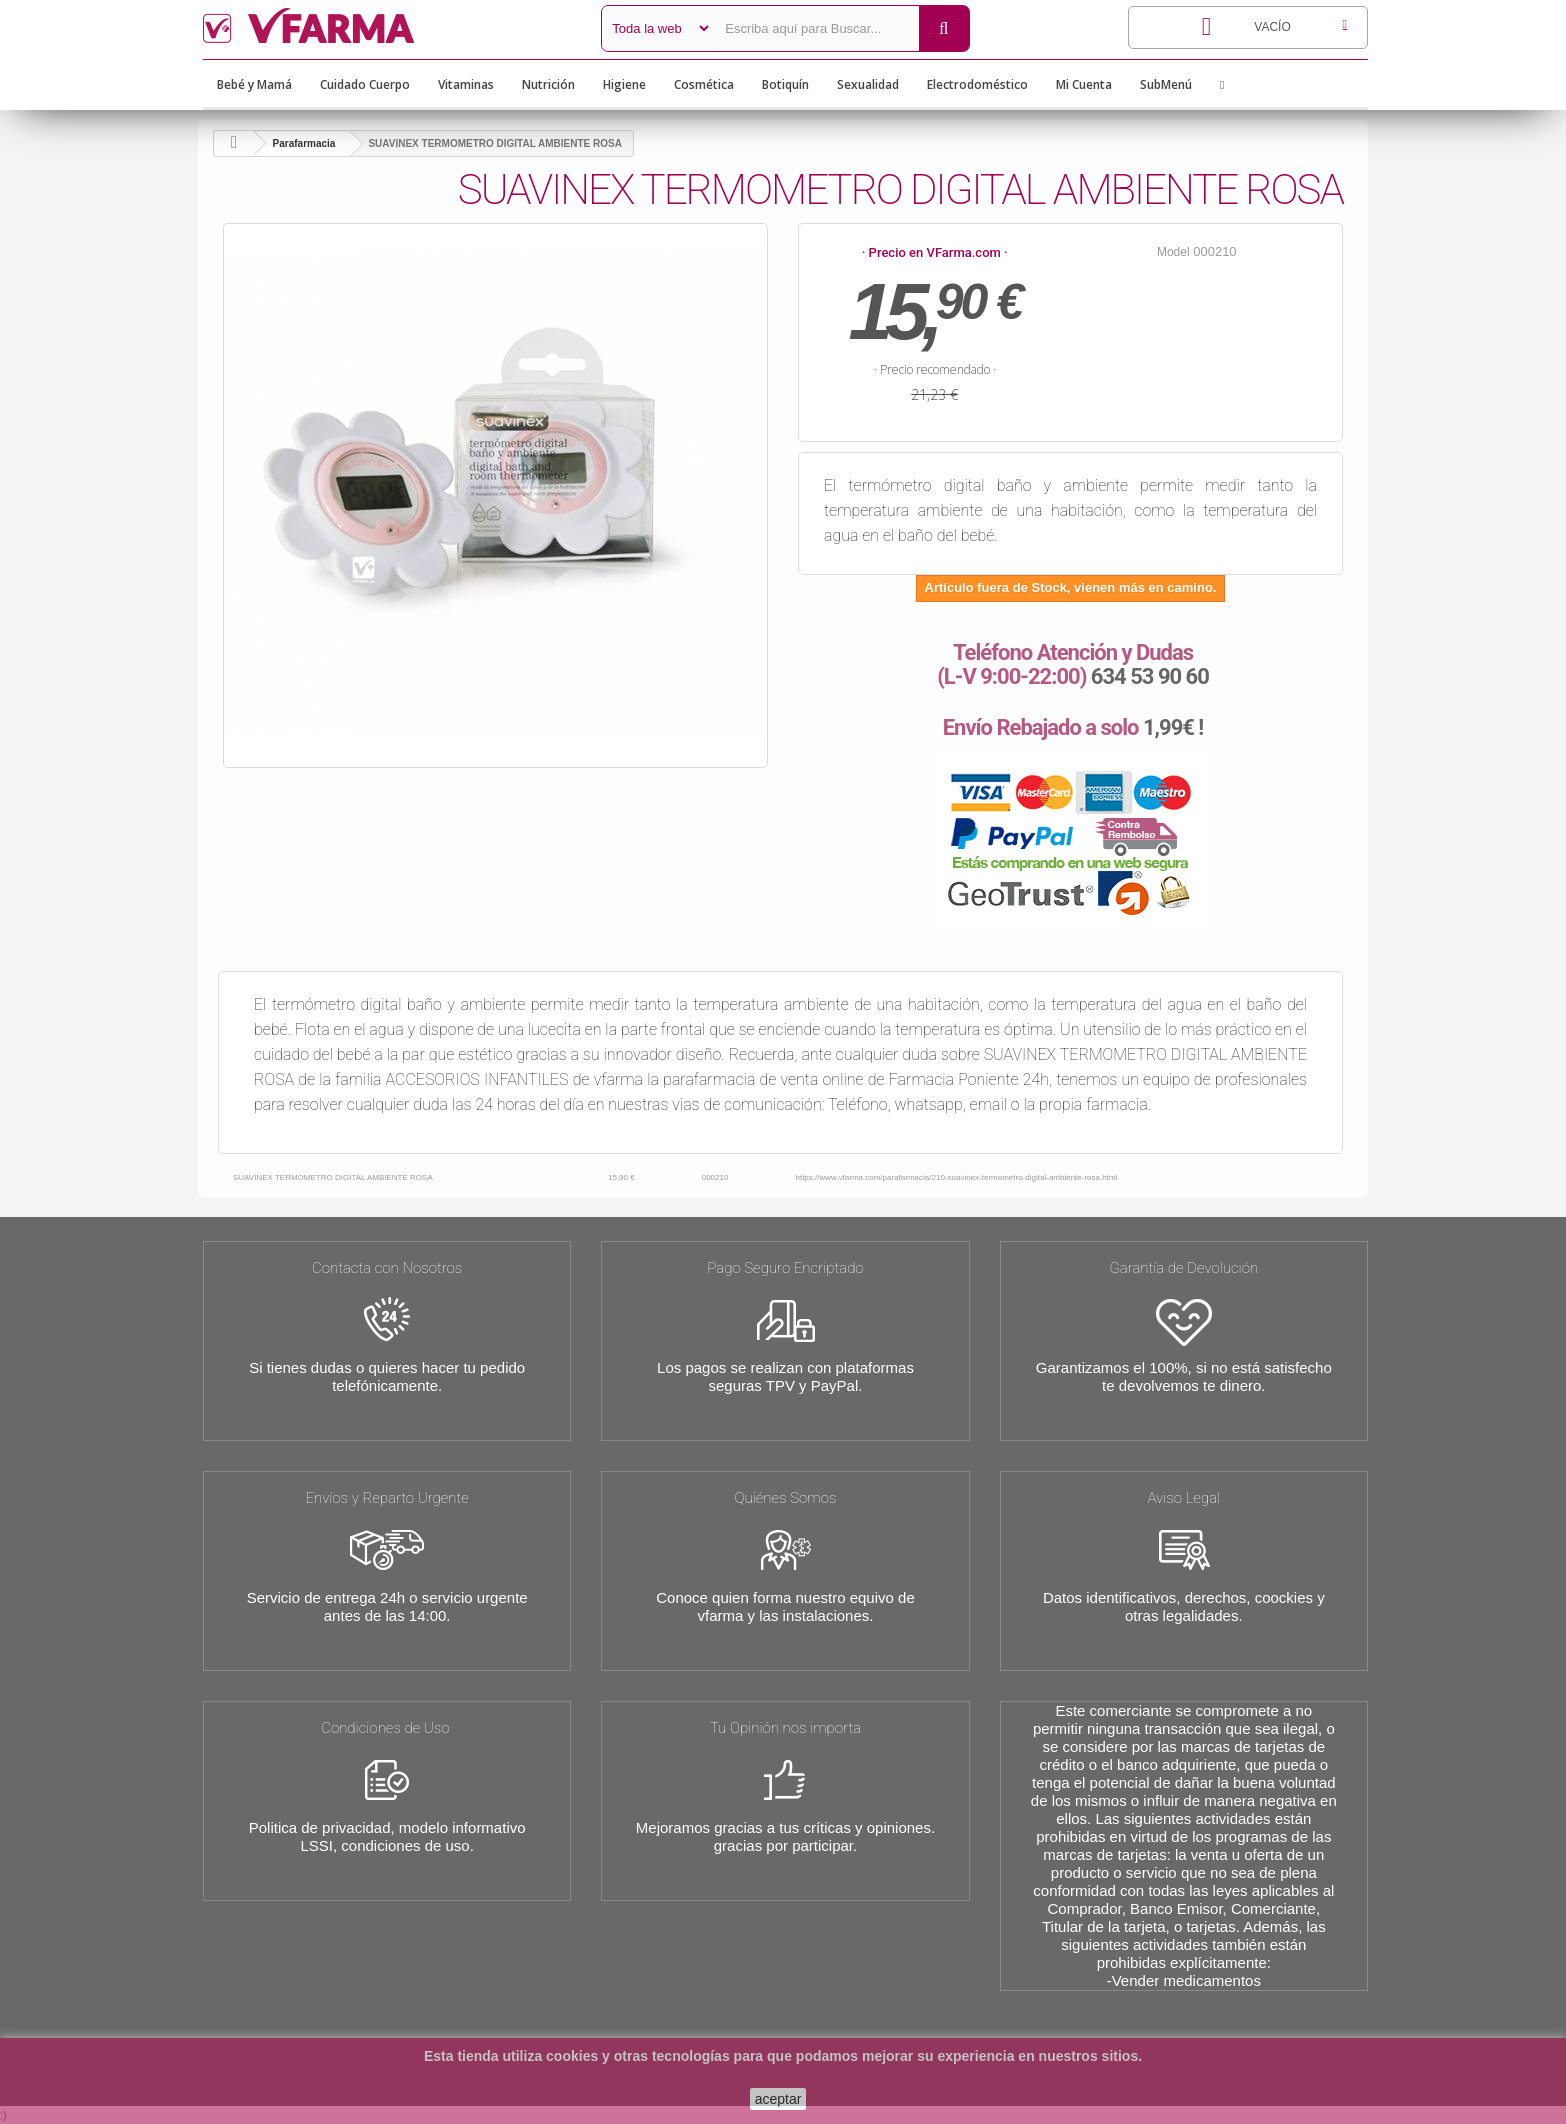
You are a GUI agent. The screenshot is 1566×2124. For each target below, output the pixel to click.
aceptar (778, 2099)
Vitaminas (466, 84)
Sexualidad (868, 84)
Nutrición (548, 84)
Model (1173, 252)
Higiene (624, 84)
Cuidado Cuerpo (365, 84)
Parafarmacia (304, 143)
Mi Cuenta (1084, 84)
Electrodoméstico (977, 84)
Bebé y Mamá (254, 84)
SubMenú (1166, 84)
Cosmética (704, 84)
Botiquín (785, 84)
